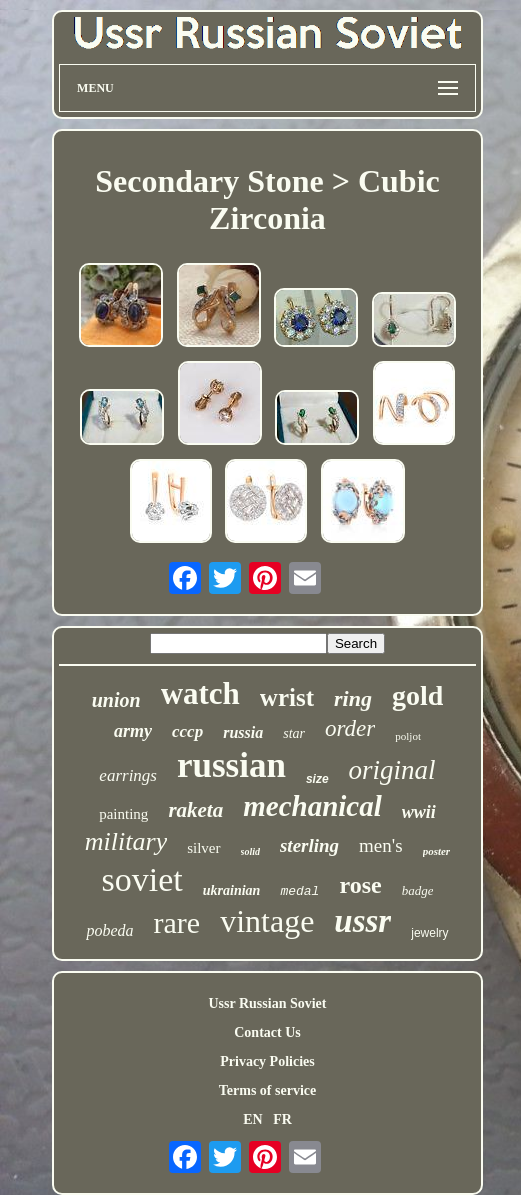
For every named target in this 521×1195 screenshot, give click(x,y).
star (294, 733)
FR (282, 1119)
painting (123, 814)
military (126, 841)
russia (243, 732)
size (317, 779)
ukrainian (232, 890)
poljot (408, 736)
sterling (309, 845)
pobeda (109, 930)
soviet (142, 879)
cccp (187, 731)
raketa (195, 810)
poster (437, 851)
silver (203, 848)
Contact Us (267, 1032)
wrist (287, 697)
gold (417, 695)
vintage (267, 921)
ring (353, 698)
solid (250, 851)
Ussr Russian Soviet (267, 1003)
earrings (128, 775)
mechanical (312, 806)
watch (200, 693)
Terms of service (267, 1090)
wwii (419, 812)
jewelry (429, 933)
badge (418, 890)
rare (177, 922)
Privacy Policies (267, 1061)
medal (299, 891)
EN (252, 1119)
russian (231, 765)
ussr (362, 921)
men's (381, 845)
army (133, 731)
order (350, 728)
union (116, 700)
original (392, 770)
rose (360, 885)
